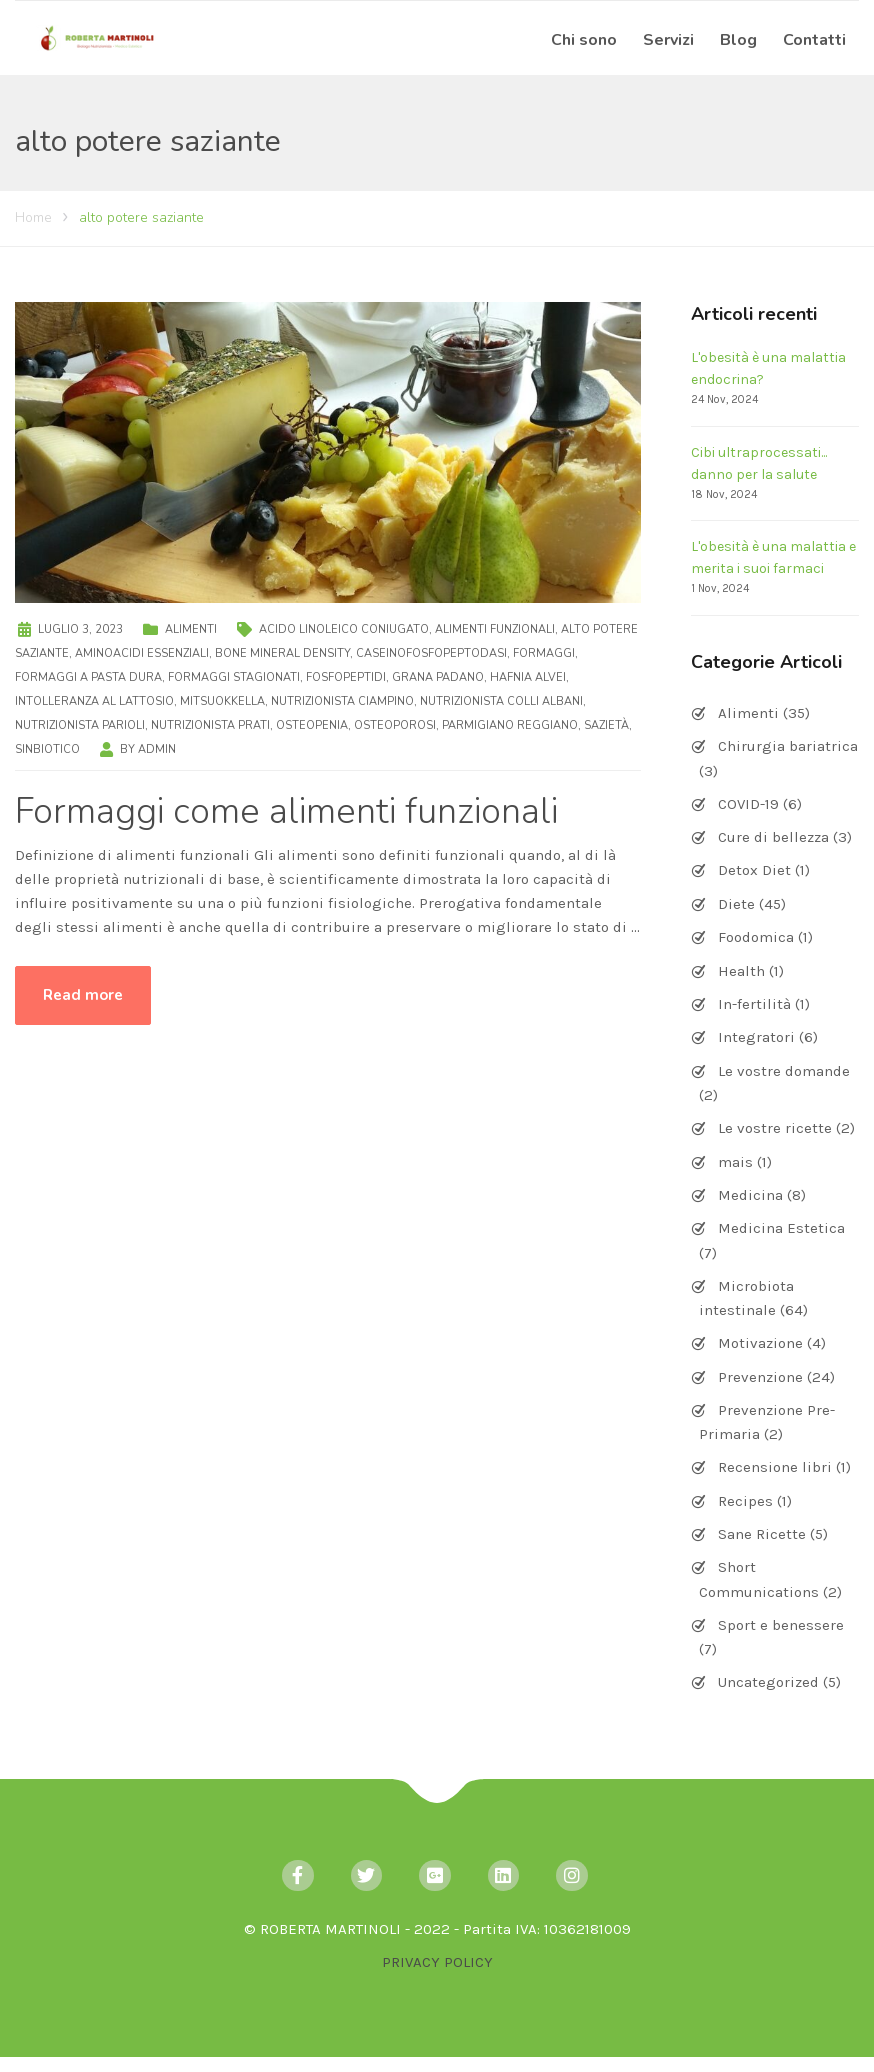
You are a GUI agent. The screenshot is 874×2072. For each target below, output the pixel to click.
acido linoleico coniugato (344, 629)
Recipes (745, 1501)
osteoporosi (395, 725)
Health (741, 971)
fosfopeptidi (346, 677)
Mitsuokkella (222, 701)
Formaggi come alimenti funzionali (286, 811)
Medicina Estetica (781, 1228)
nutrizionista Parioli (80, 725)
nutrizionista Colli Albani (501, 701)
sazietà (606, 725)
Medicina (750, 1195)
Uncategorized (768, 1682)
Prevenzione (760, 1377)
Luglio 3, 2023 (80, 629)
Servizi (668, 40)
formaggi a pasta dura (88, 677)
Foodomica (756, 937)
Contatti (814, 40)
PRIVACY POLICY (437, 1962)
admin (157, 749)
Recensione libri (775, 1467)
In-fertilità (754, 1004)
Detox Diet (754, 870)
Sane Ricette (762, 1534)
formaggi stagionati (234, 677)
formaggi (544, 653)
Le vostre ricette (775, 1128)
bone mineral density (282, 653)
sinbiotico (47, 749)
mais (735, 1162)
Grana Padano (438, 677)
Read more (83, 995)
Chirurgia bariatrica (788, 746)
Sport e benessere (781, 1625)
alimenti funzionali (495, 629)
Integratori (756, 1037)
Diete (736, 904)
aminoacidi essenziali (142, 653)
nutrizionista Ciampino (342, 701)
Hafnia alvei (528, 677)
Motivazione (760, 1343)
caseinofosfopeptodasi (431, 653)
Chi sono (584, 40)
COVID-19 (748, 804)
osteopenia (312, 725)
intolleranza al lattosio (94, 701)
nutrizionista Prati (210, 725)
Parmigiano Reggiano (510, 725)
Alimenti (191, 629)
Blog (738, 40)
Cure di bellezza (773, 837)
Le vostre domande (784, 1071)
